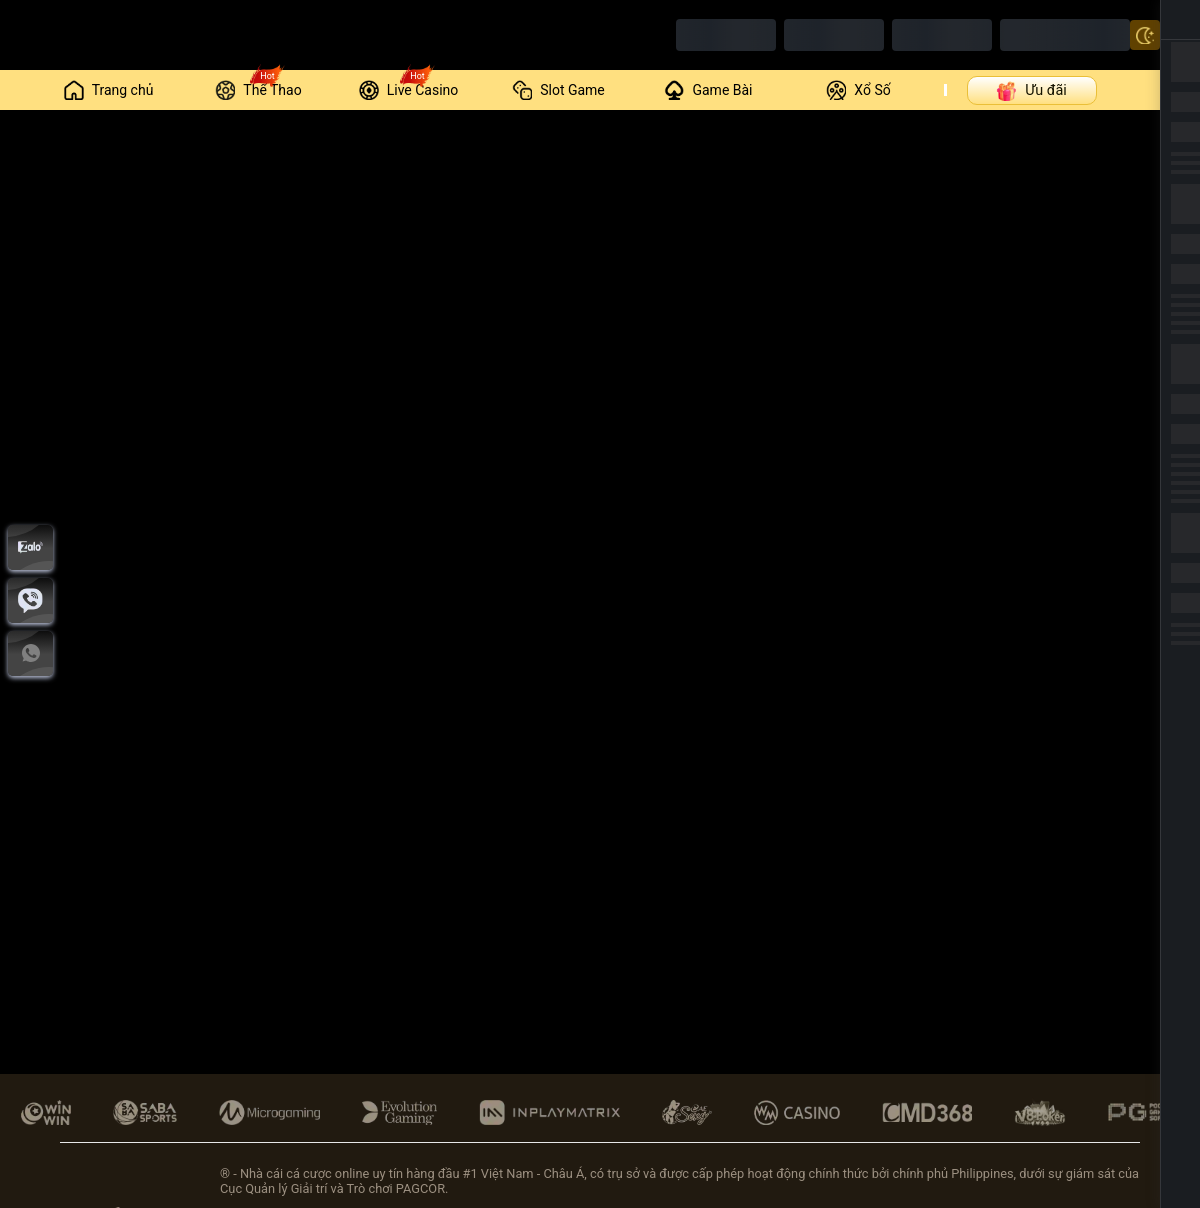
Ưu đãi (1031, 90)
